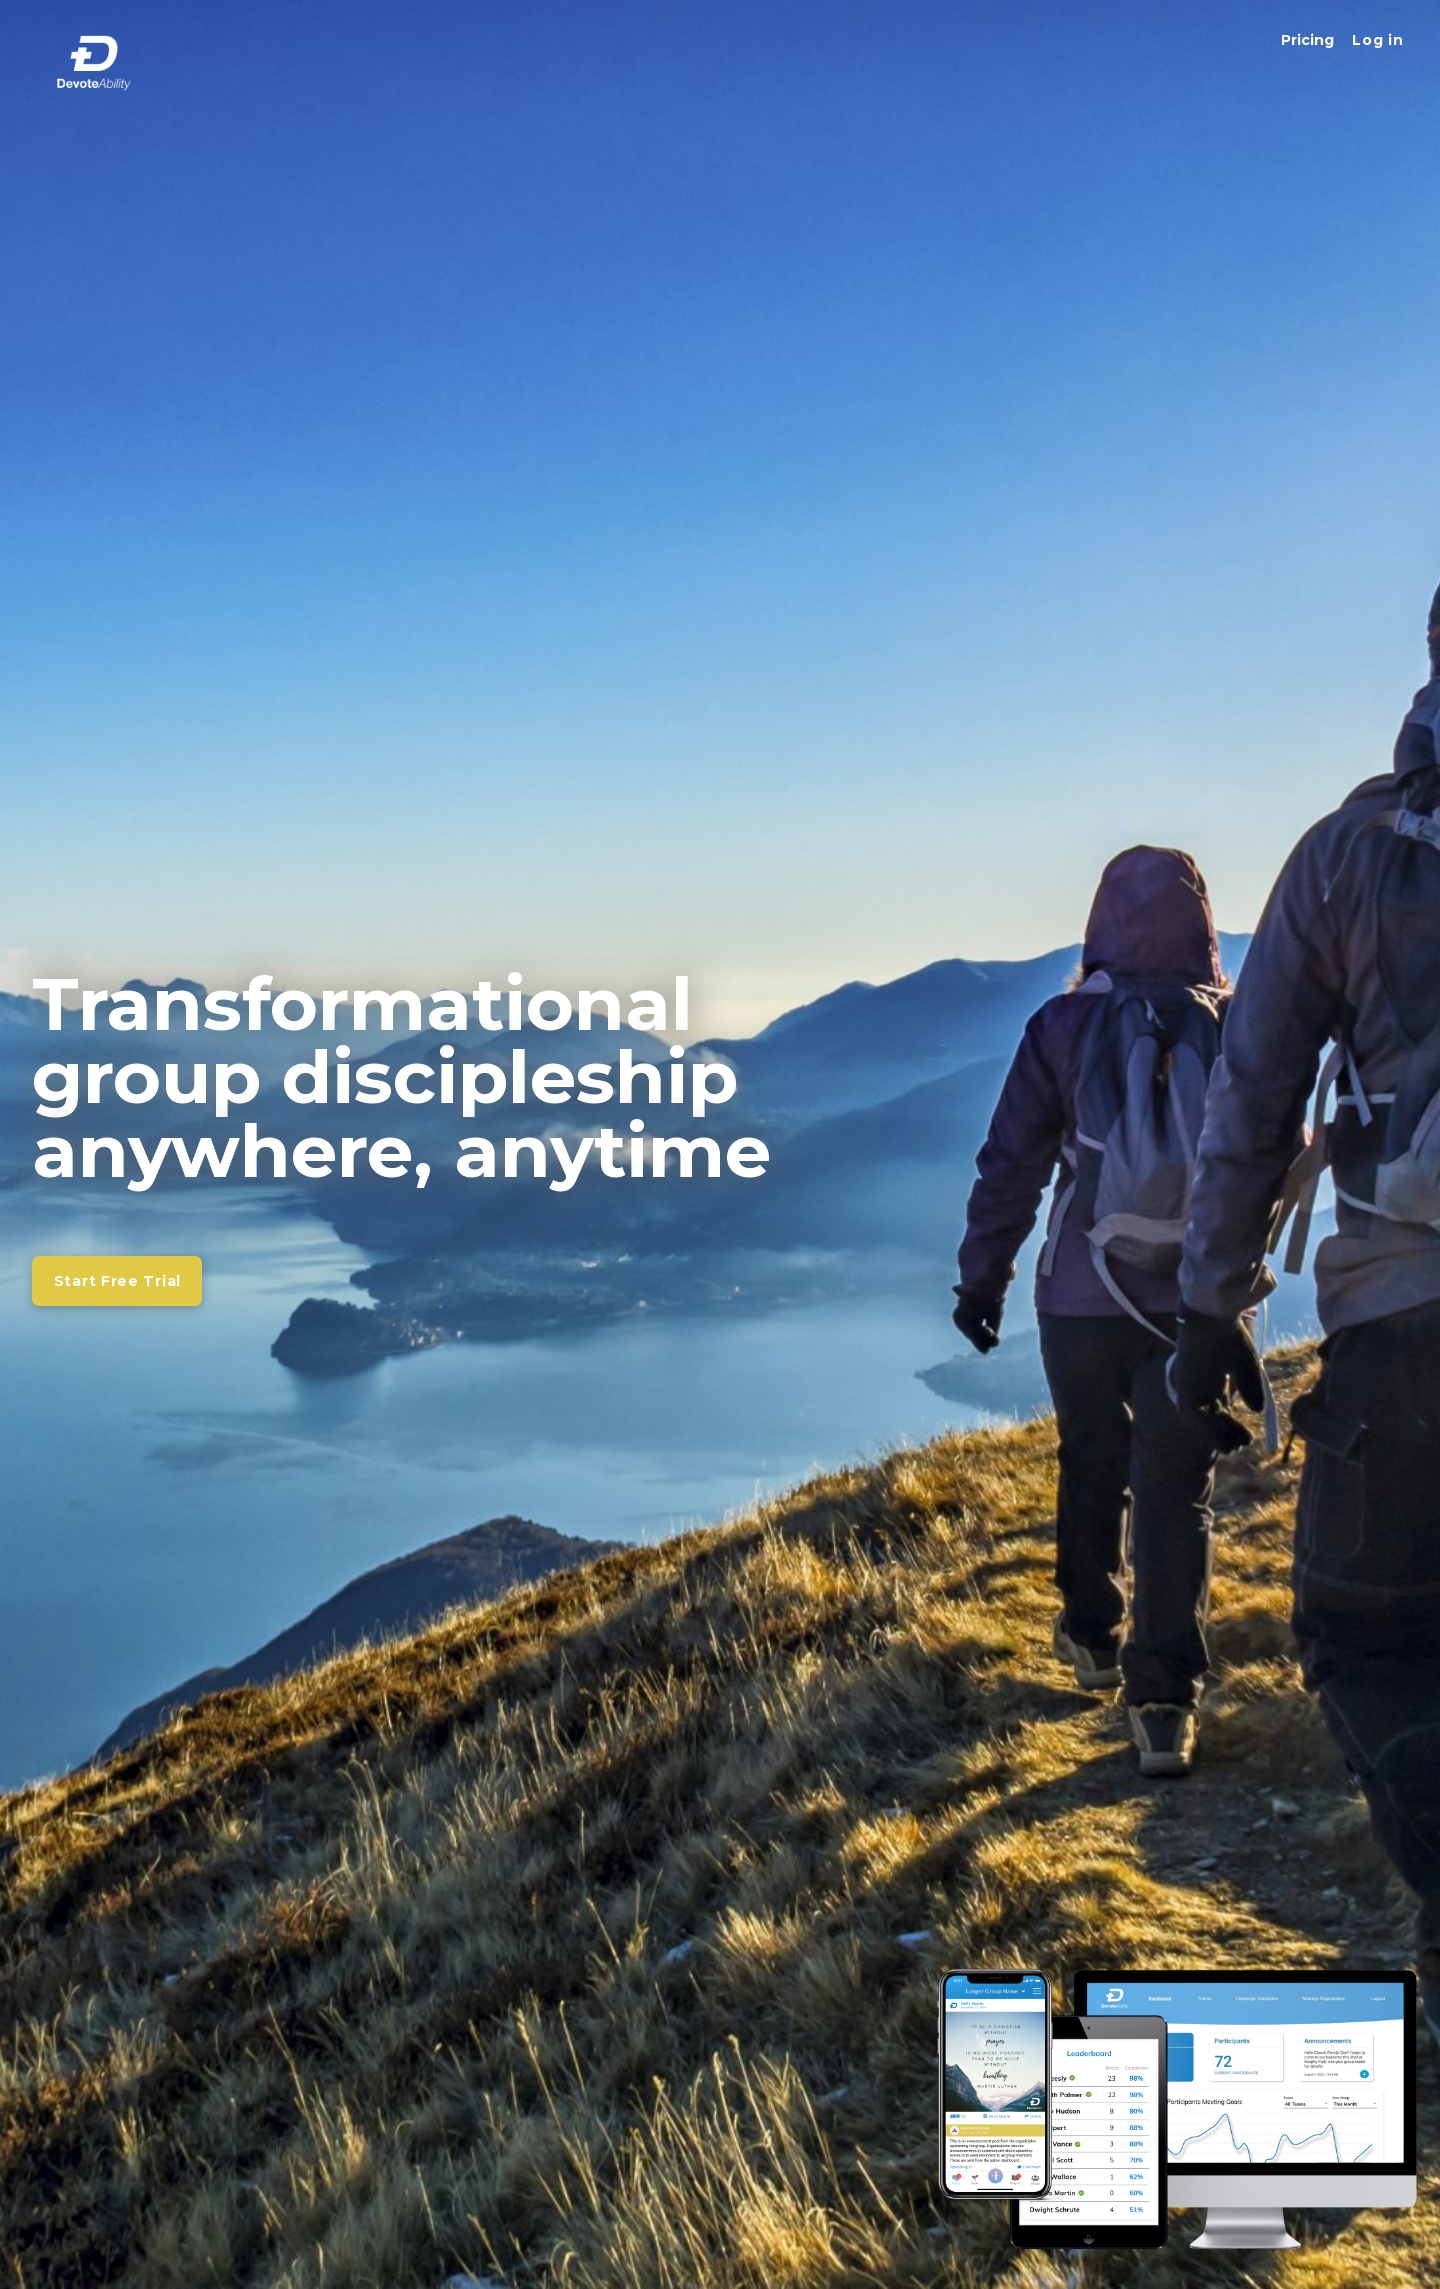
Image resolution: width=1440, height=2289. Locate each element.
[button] (1377, 40)
